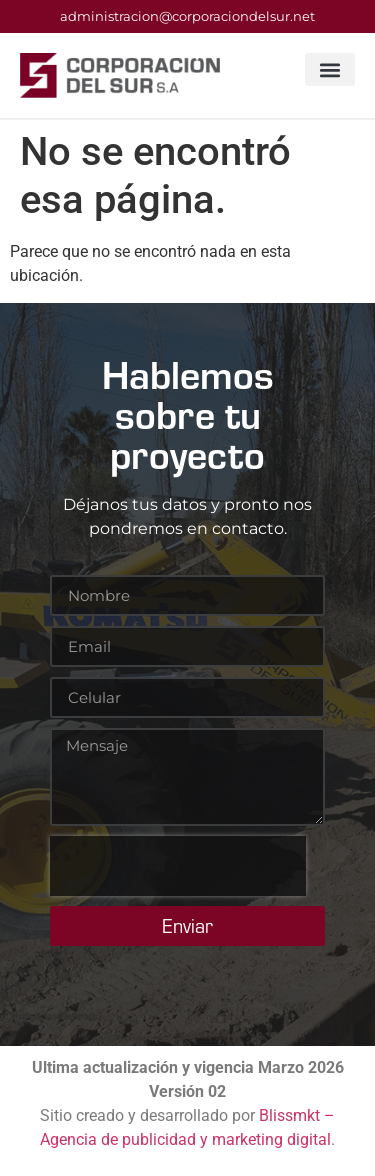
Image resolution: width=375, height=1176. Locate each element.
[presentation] (178, 866)
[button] (330, 69)
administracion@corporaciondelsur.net (187, 16)
